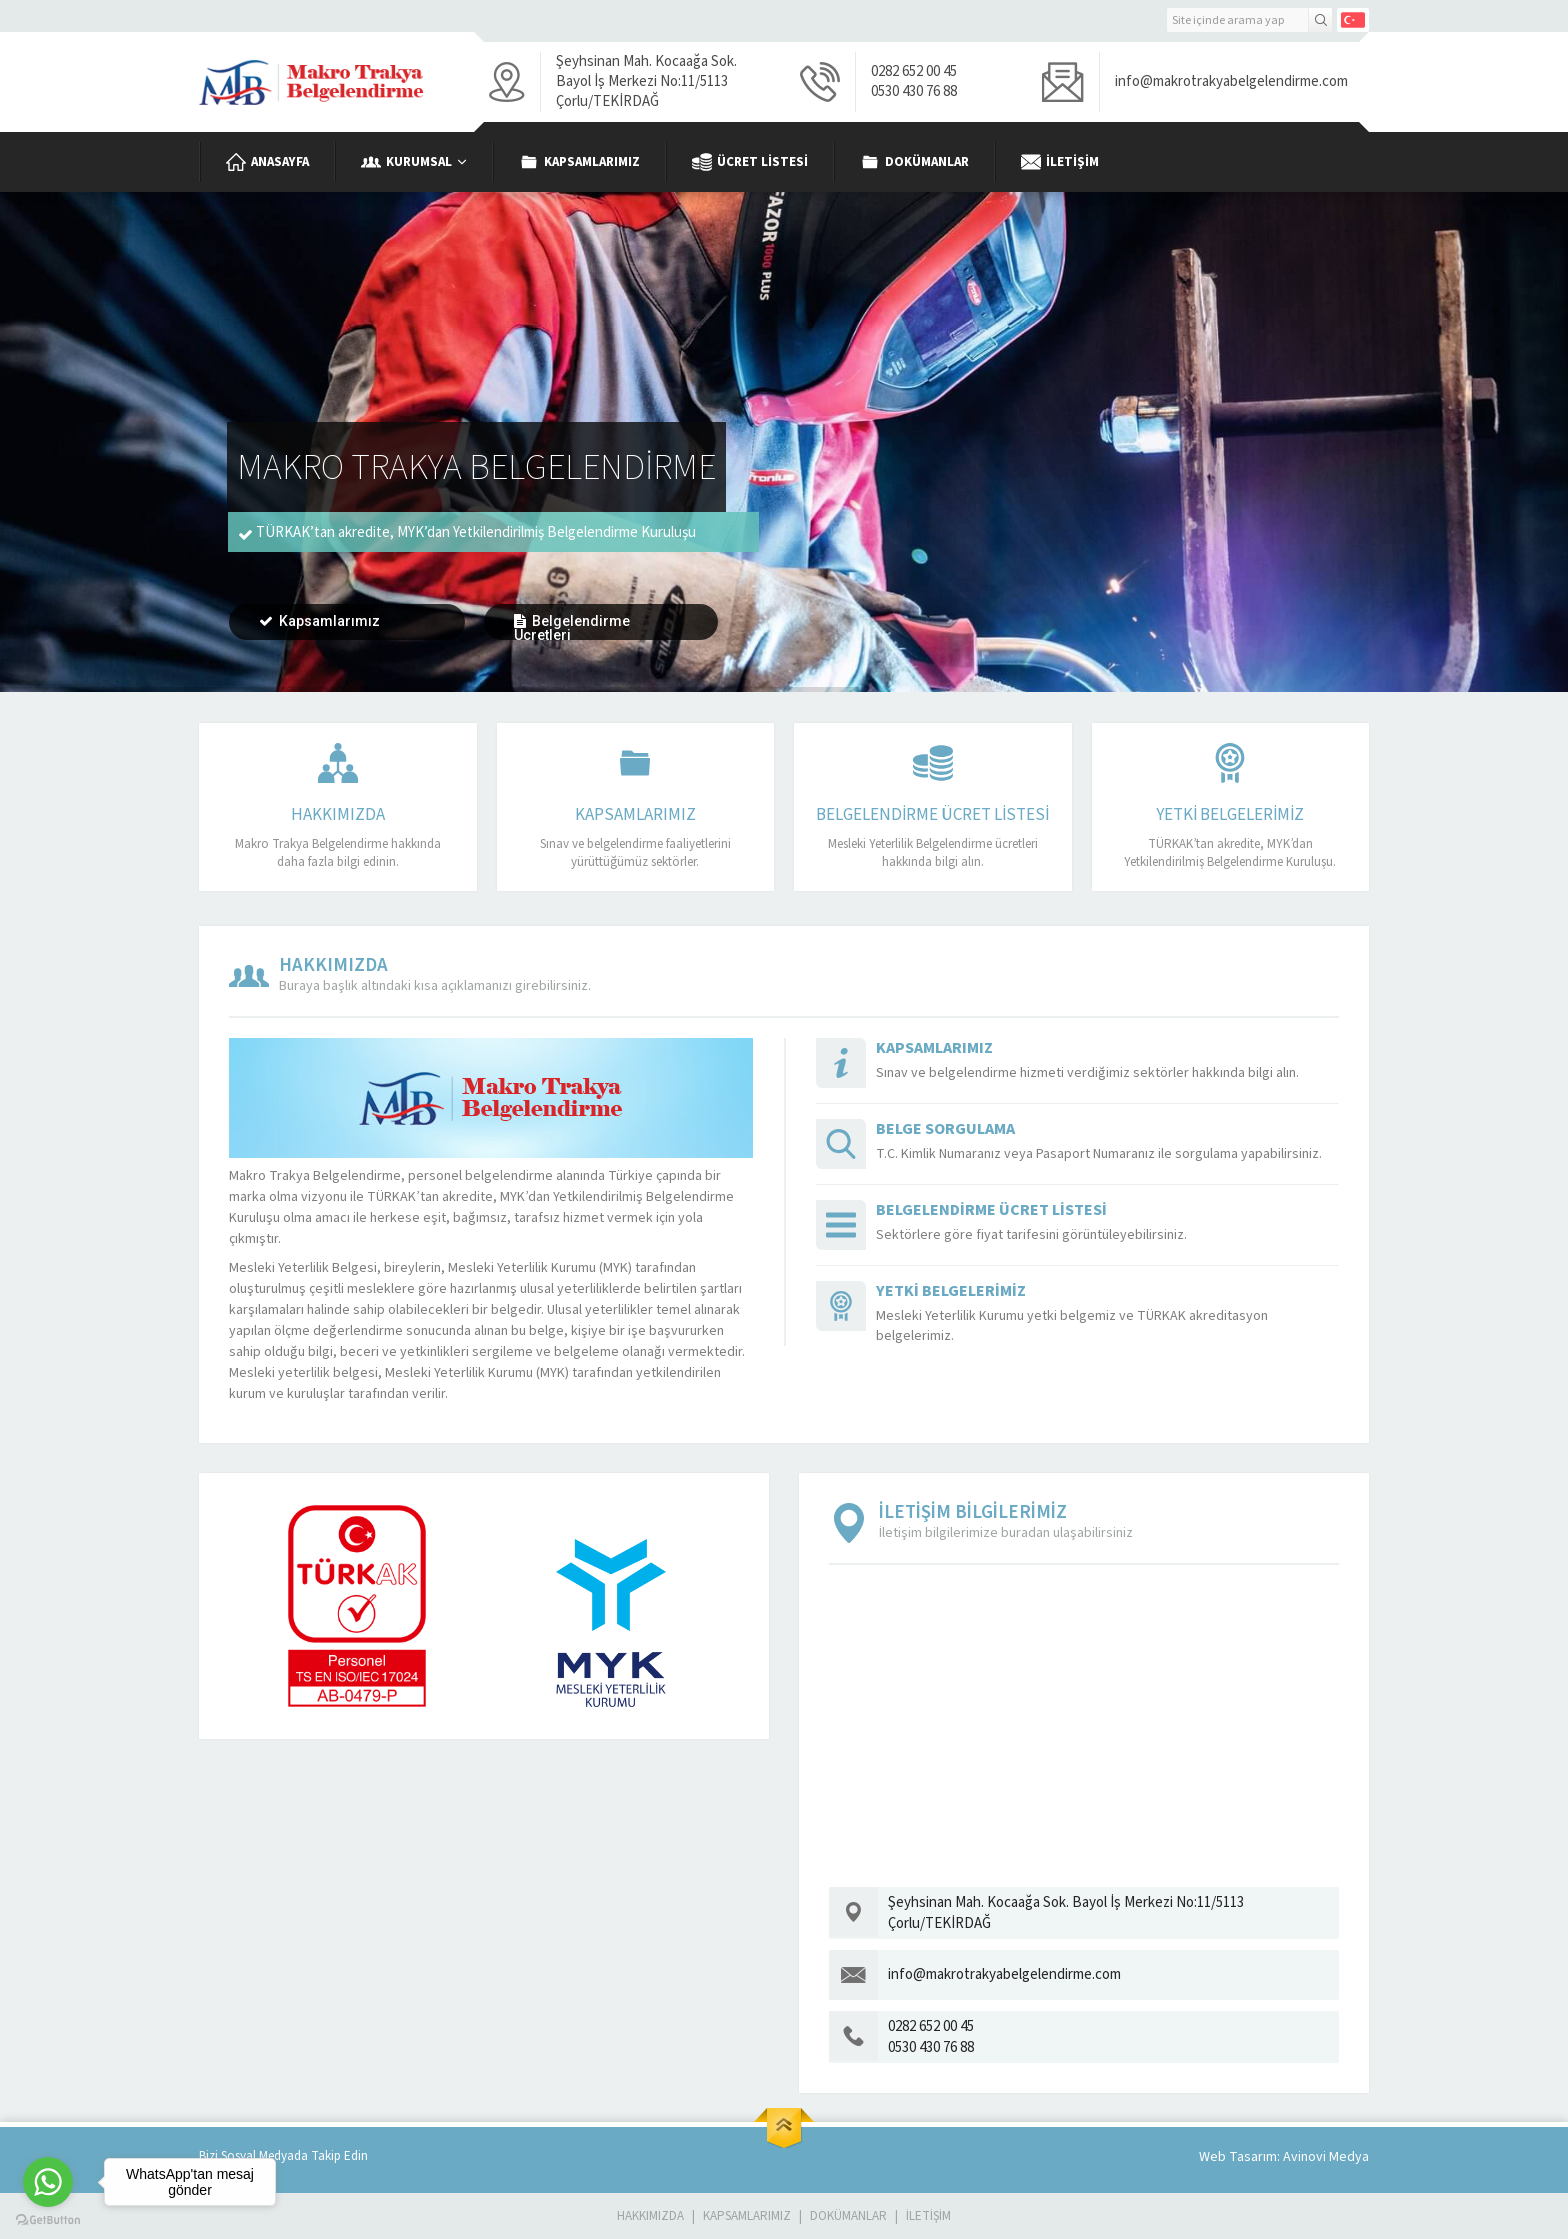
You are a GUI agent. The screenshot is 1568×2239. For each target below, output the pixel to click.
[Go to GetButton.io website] (48, 2219)
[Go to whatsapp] (48, 2182)
